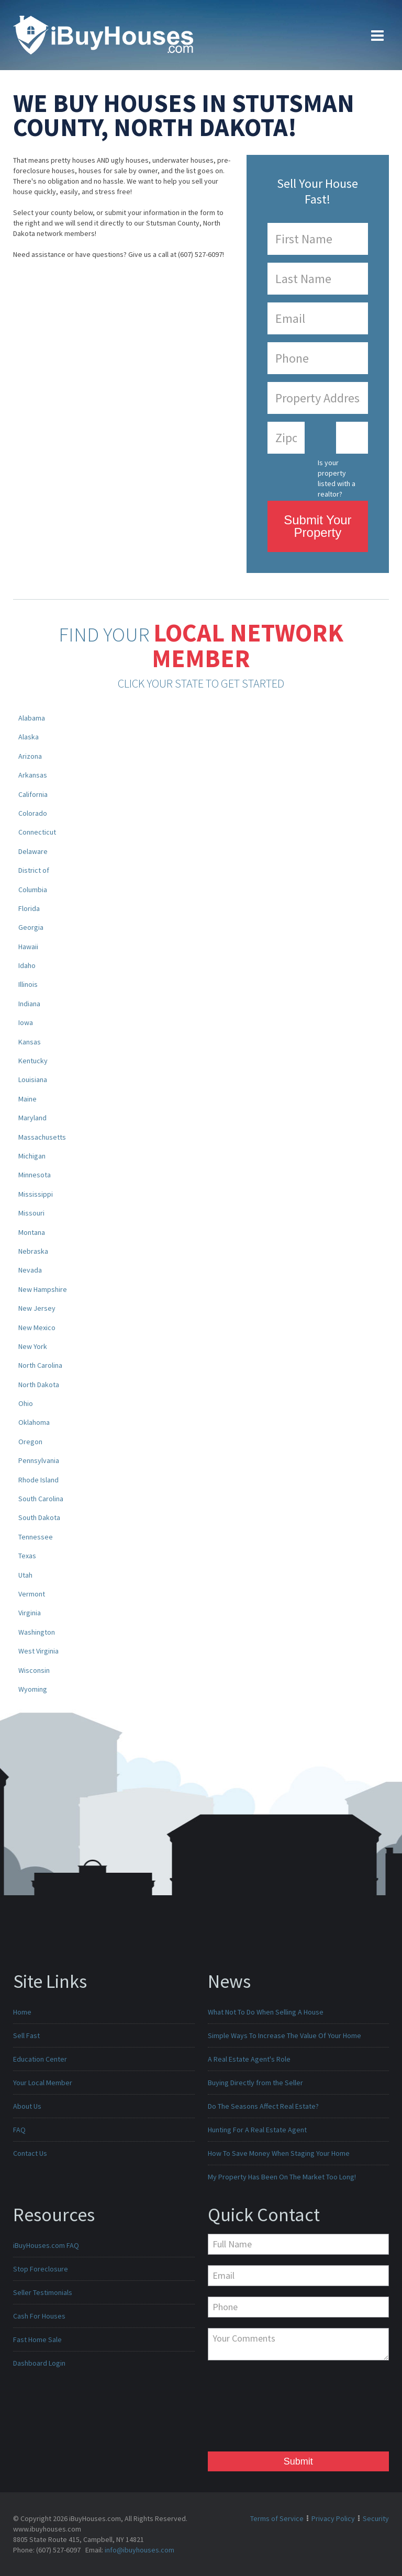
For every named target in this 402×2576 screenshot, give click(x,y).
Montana (31, 1232)
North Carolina (40, 1365)
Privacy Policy (333, 2518)
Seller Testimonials (42, 2292)
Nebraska (33, 1251)
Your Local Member (42, 2082)
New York (32, 1346)
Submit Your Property (317, 526)
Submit (298, 2461)
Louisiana (32, 1079)
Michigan (32, 1156)
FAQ (19, 2129)
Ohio (25, 1403)
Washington (36, 1632)
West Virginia (38, 1651)
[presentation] (251, 2408)
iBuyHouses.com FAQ (46, 2245)
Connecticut (37, 832)
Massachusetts (42, 1137)
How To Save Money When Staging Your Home (279, 2153)
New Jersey (36, 1308)
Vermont (31, 1594)
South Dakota (39, 1517)
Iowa (25, 1022)
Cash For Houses (39, 2316)
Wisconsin (34, 1670)
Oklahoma (34, 1422)
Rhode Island (38, 1479)
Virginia (29, 1612)
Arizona (30, 756)
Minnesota (34, 1174)
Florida (29, 908)
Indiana (29, 1003)
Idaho (27, 965)
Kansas (29, 1042)
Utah (25, 1575)
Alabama (31, 718)
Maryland (32, 1117)
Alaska (28, 736)
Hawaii (28, 946)
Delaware (33, 851)
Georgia (30, 927)
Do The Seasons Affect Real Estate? (263, 2106)
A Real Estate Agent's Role (249, 2059)
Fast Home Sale (37, 2339)
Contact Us (30, 2153)
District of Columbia (33, 879)
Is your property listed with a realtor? (336, 475)
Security (376, 2518)
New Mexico (36, 1327)
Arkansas (32, 775)
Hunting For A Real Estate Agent (257, 2129)
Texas (27, 1555)
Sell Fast (26, 2035)
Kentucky (33, 1060)
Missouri (31, 1213)
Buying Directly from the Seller (255, 2082)
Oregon (30, 1441)
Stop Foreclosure (40, 2269)
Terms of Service (277, 2518)
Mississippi (35, 1194)
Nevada (30, 1270)
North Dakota (38, 1384)
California (33, 794)
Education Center (40, 2059)
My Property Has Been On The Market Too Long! (282, 2176)
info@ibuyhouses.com (139, 2550)
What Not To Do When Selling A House (265, 2012)
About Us (27, 2106)
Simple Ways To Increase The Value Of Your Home (284, 2035)
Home (22, 2012)
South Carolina (40, 1498)
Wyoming (32, 1689)
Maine (27, 1099)
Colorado (32, 813)
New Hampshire (42, 1289)
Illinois (28, 984)
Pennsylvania (38, 1460)
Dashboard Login (39, 2363)
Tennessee (35, 1537)
